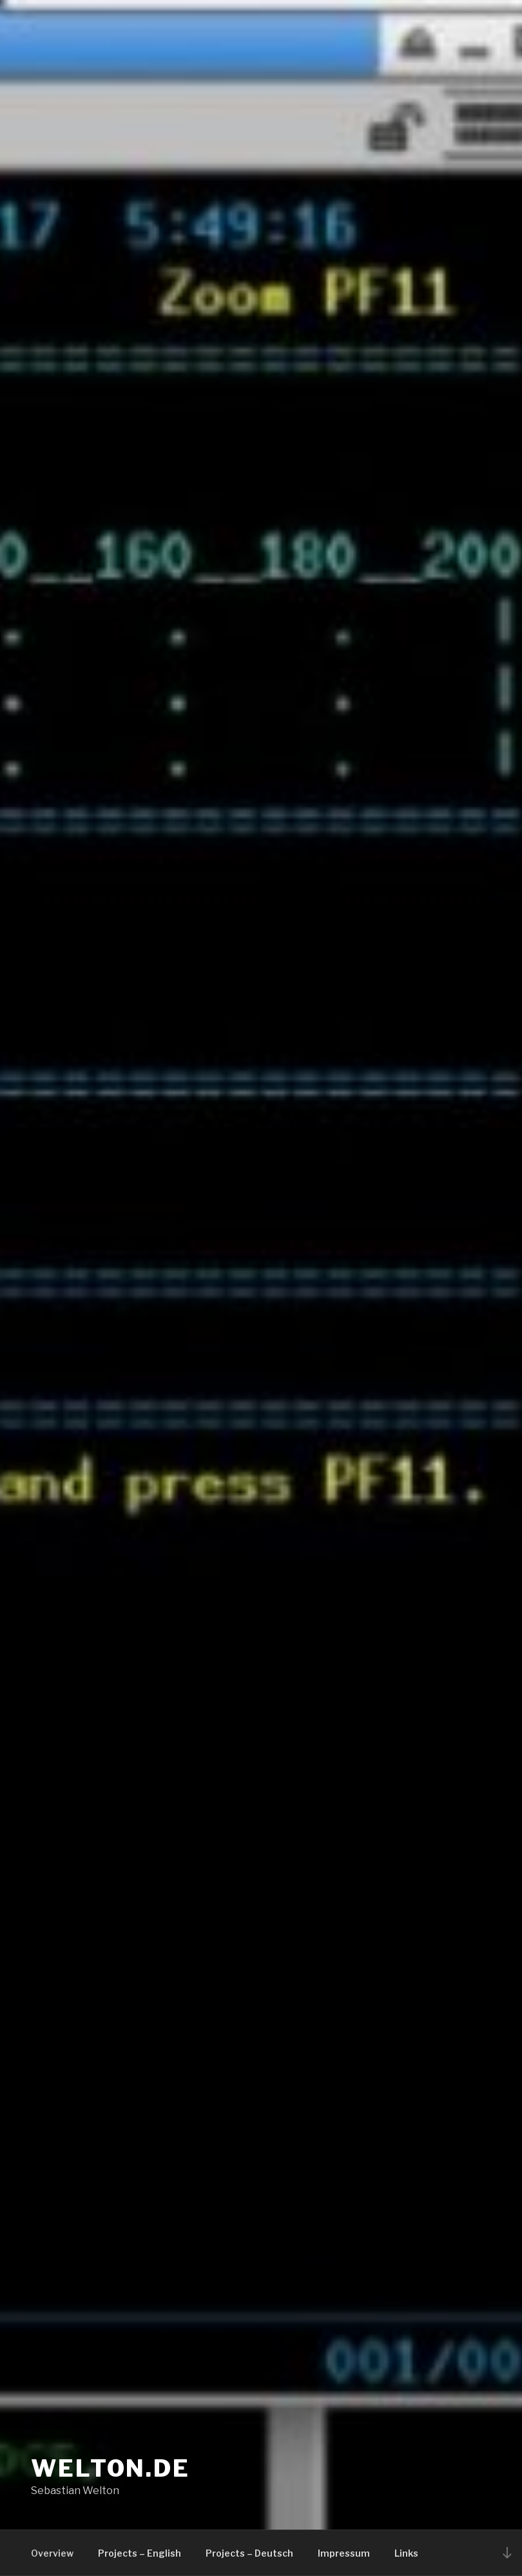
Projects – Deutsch (249, 2553)
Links (406, 2553)
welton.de (110, 2468)
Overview (52, 2553)
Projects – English (139, 2553)
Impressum (344, 2553)
